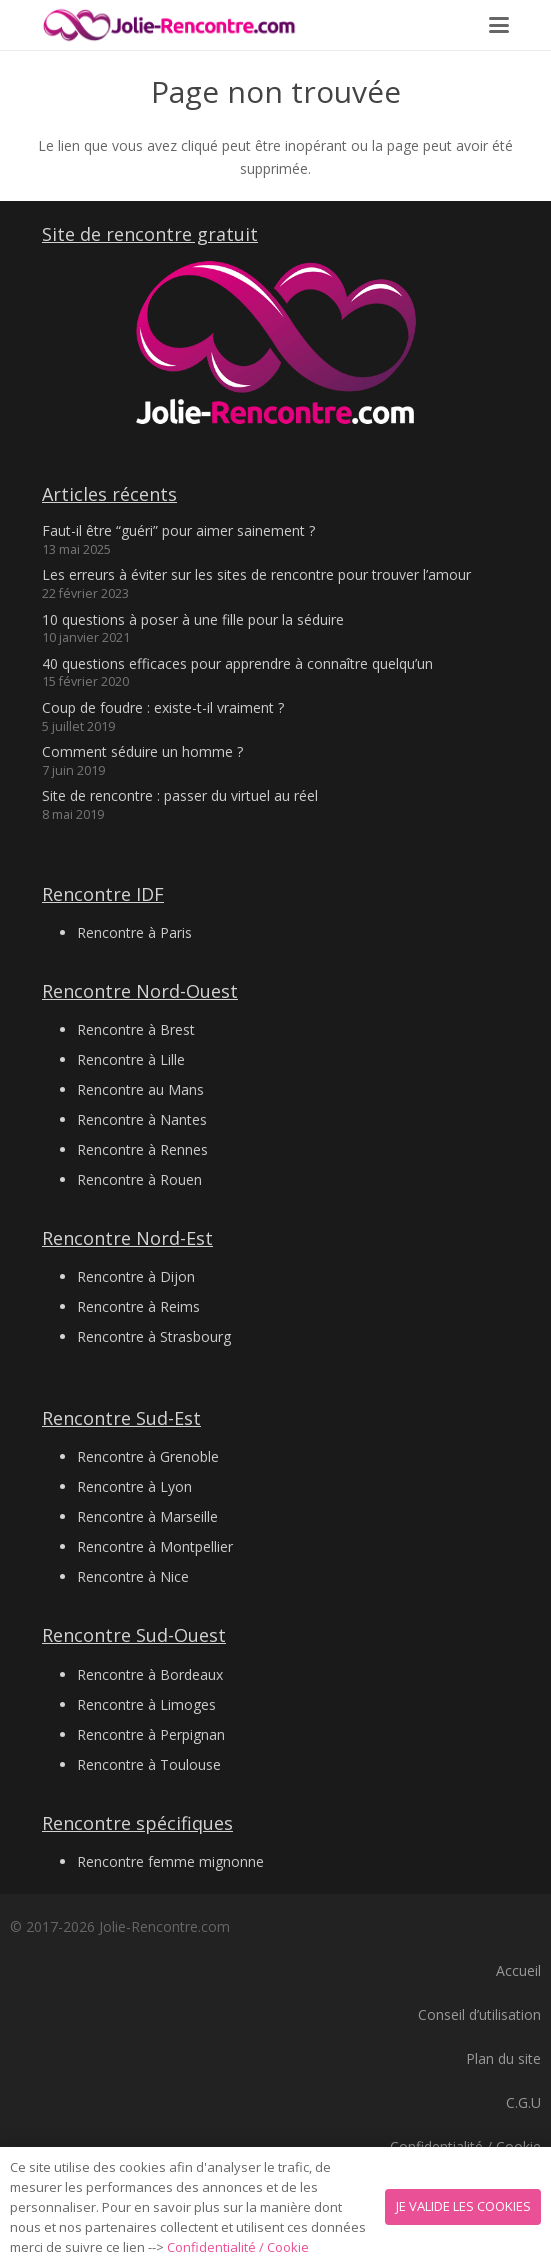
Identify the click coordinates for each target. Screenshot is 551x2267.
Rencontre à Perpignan (151, 1734)
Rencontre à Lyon (134, 1486)
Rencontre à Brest (136, 1029)
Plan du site (503, 2058)
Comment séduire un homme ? (142, 751)
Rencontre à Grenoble (148, 1456)
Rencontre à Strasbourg (154, 1336)
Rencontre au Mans (140, 1089)
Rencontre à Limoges (146, 1704)
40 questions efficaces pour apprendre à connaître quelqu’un (237, 663)
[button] (499, 25)
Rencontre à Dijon (136, 1276)
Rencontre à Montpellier (155, 1546)
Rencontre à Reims (138, 1306)
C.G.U (523, 2102)
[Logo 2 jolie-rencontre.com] (170, 25)
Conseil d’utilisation (479, 2014)
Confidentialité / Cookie (238, 2247)
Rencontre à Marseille (147, 1516)
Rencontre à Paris (134, 932)
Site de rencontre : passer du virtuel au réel (180, 795)
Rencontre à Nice (133, 1576)
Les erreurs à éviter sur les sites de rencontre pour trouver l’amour (256, 574)
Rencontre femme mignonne (170, 1861)
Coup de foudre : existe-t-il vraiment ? (163, 707)
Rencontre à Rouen (139, 1179)
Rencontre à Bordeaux (150, 1674)
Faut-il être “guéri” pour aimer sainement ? (178, 530)
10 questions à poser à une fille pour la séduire (193, 619)
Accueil (518, 1970)
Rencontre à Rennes (142, 1149)
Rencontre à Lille (131, 1059)
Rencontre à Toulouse (149, 1764)
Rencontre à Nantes (142, 1119)
